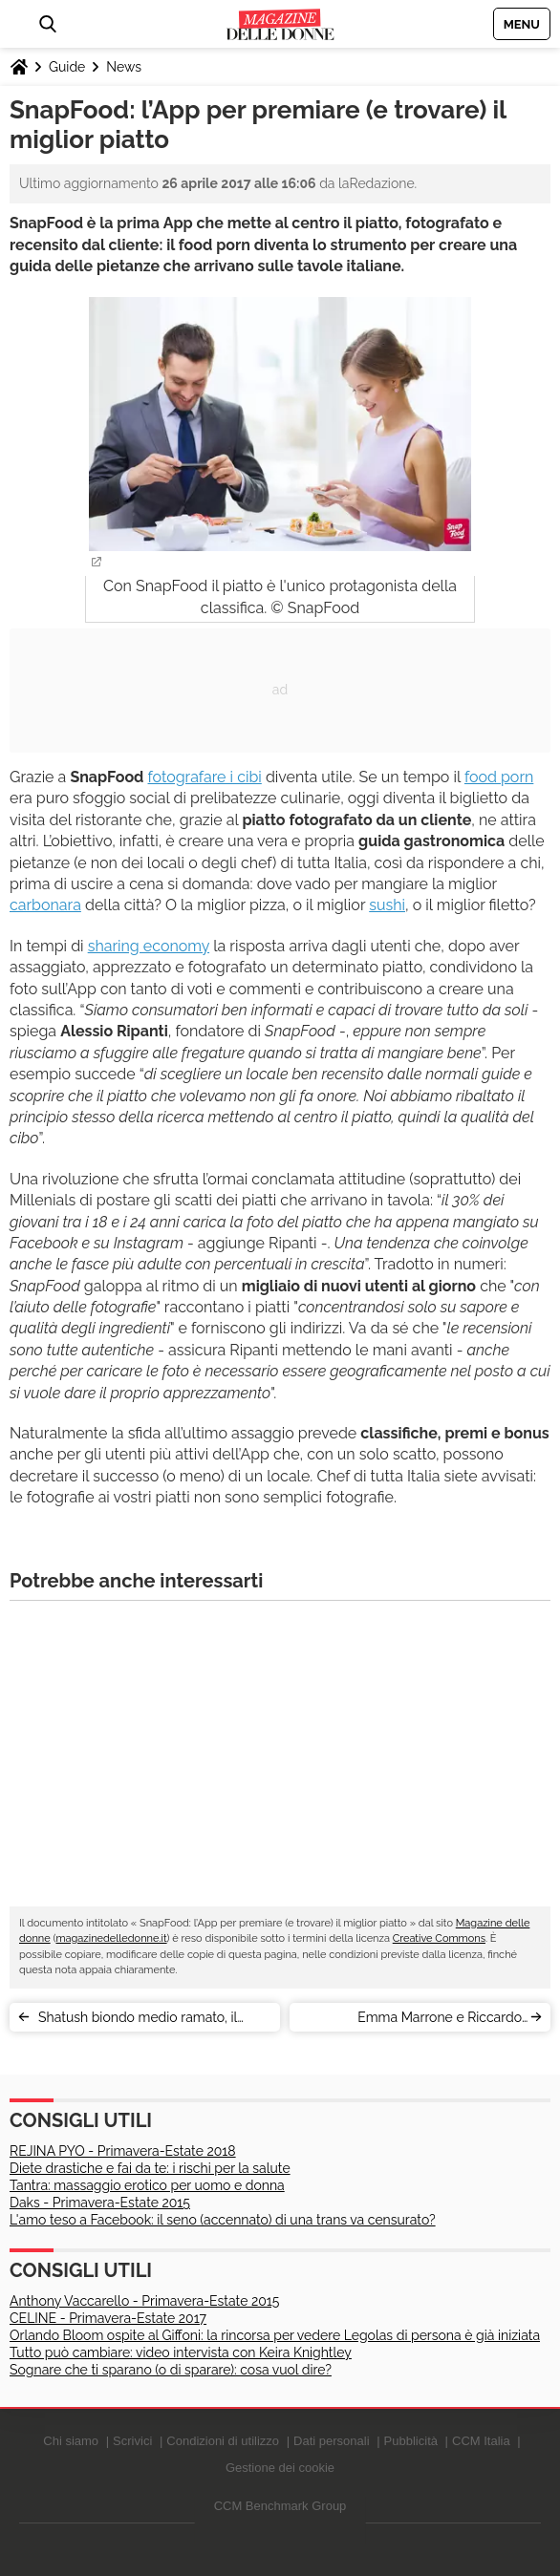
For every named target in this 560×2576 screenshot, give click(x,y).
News (123, 67)
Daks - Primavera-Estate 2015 (100, 2202)
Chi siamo (70, 2441)
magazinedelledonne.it (110, 1938)
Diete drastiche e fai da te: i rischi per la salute (150, 2168)
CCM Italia (481, 2441)
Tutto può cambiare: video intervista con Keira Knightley (181, 2352)
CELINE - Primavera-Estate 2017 (108, 2318)
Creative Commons (439, 1938)
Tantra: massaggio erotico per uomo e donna (147, 2185)
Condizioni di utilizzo (222, 2441)
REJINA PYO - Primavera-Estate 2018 (123, 2151)
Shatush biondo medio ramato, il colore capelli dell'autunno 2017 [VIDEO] (137, 2021)
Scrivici (132, 2441)
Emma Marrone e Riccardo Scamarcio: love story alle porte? (422, 2021)
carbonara (45, 905)
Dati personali (331, 2441)
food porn (498, 777)
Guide (67, 67)
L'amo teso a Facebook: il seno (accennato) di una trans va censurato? (223, 2219)
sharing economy (148, 946)
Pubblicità (411, 2441)
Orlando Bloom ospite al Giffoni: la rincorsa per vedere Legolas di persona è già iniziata (275, 2335)
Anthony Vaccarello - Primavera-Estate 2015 (144, 2301)
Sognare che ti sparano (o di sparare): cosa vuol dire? (171, 2369)
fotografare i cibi (205, 777)
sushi (387, 905)
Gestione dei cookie (280, 2467)
